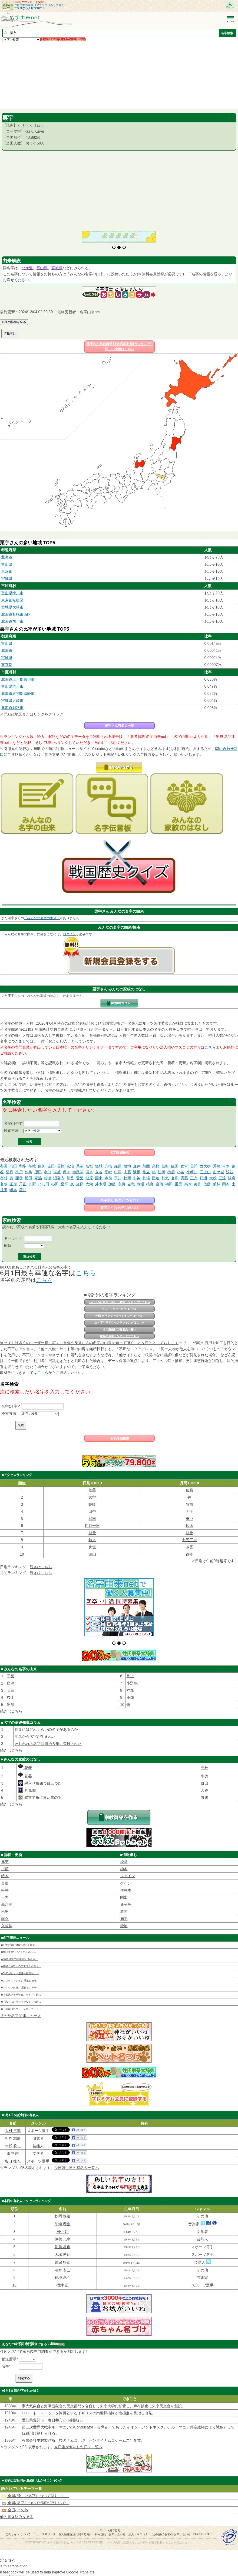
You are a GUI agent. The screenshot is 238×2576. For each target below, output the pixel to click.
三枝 (204, 1760)
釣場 (146, 1178)
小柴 (180, 1172)
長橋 (60, 1166)
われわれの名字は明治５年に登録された (48, 1736)
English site (203, 2527)
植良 (150, 1184)
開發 (19, 1178)
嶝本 (13, 1190)
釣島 (28, 1172)
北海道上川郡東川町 (18, 679)
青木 (226, 1166)
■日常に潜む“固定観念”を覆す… (19, 1937)
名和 (174, 1178)
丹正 (22, 1184)
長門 (194, 1166)
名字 (5, 2359)
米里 (5, 1904)
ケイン (125, 1876)
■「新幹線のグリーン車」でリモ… (21, 2001)
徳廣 (171, 1172)
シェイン (127, 1869)
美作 (197, 1184)
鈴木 (189, 1526)
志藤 (127, 1172)
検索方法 (11, 1131)
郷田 (204, 1776)
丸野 (32, 1184)
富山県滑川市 (12, 593)
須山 (92, 1554)
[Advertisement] (119, 75)
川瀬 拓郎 (62, 2255)
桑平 (64, 1184)
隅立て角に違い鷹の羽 (42, 1790)
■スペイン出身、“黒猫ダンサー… (20, 1980)
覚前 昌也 (62, 2240)
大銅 (89, 1184)
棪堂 (124, 1854)
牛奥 (204, 1769)
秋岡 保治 (62, 2209)
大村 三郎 (13, 2123)
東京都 (6, 571)
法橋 (161, 1172)
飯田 (174, 1166)
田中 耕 (13, 2146)
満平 (124, 1912)
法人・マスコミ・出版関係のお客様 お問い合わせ (159, 2527)
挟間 (127, 1178)
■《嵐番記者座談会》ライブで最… (21, 1987)
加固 (146, 1166)
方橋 (108, 1166)
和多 (22, 1166)
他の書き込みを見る (16, 2510)
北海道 (27, 268)
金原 (79, 1184)
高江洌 (6, 1897)
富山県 (42, 268)
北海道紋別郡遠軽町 (18, 694)
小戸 (19, 1172)
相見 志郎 (13, 2131)
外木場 (100, 1184)
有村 (3, 1178)
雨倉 (5, 1912)
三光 (194, 1178)
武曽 (92, 1497)
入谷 (204, 1783)
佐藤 (207, 1184)
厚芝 (5, 1854)
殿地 (124, 1918)
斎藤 (5, 1876)
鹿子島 (125, 1897)
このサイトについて (18, 2527)
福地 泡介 (62, 2270)
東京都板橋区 (12, 600)
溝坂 (136, 1172)
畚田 (3, 1166)
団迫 (155, 1178)
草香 (70, 1178)
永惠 (121, 1184)
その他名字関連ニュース (20, 2008)
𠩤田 (38, 1172)
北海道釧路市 (12, 708)
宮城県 (57, 268)
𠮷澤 (10, 1683)
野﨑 (204, 1790)
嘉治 (70, 1166)
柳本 (124, 1861)
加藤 (112, 1184)
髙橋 (155, 1166)
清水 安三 (62, 2263)
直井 (136, 1166)
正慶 (13, 1184)
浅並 (229, 1172)
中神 (136, 1178)
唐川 (22, 1190)
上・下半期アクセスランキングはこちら (119, 1322)
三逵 (222, 1178)
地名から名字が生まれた (35, 1729)
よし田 (43, 1184)
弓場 (140, 1184)
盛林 (216, 1184)
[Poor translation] (17, 2572)
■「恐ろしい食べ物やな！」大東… (21, 1994)
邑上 (130, 1669)
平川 (118, 1178)
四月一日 (92, 1526)
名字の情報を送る (14, 322)
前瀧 (47, 1178)
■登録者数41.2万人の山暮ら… (18, 1944)
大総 (213, 1178)
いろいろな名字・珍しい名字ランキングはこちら (119, 1302)
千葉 (10, 1669)
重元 (178, 1184)
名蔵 (3, 1184)
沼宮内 (58, 1178)
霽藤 (184, 1178)
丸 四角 (29, 1783)
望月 (9, 1172)
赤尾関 (77, 1172)
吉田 (51, 1166)
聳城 (98, 1166)
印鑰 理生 (62, 2217)
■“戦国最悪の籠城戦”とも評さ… (19, 1951)
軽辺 (203, 1178)
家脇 (38, 1178)
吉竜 (131, 1184)
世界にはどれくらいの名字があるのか (46, 1722)
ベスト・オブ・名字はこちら (119, 1309)
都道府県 (9, 2352)
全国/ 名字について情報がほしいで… (35, 2496)
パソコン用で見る (109, 2523)
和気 (165, 1178)
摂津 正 (62, 2278)
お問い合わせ (117, 2527)
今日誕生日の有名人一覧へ (119, 1329)
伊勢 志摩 (62, 2232)
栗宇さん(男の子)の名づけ (119, 1200)
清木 (89, 1172)
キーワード (13, 1238)
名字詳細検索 (119, 1152)
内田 (13, 1166)
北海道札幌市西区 (16, 614)
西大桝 (205, 1166)
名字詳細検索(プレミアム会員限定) (63, 39)
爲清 (79, 1166)
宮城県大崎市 (12, 607)
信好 (165, 1166)
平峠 (108, 1172)
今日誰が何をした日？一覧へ (78, 2440)
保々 (66, 1172)
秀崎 (216, 1166)
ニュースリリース (44, 2527)
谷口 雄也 (13, 2154)
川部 (5, 1861)
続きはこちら (41, 1567)
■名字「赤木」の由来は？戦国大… (21, 1958)
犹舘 (92, 1547)
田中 (92, 1511)
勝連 (124, 1904)
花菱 (25, 1760)
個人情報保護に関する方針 (75, 2527)
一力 (5, 1890)
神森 (130, 1683)
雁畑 (130, 1690)
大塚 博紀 (62, 2247)
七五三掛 (189, 1540)
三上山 (205, 1172)
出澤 (10, 1697)
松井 (5, 1883)
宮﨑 (159, 1184)
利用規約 (100, 2527)
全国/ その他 (14, 2503)
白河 (42, 1166)
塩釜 (57, 1172)
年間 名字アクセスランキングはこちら (119, 1316)
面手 (189, 1511)
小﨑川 (192, 1172)
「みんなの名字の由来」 (42, 918)
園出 (124, 1890)
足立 (146, 1172)
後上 (10, 1690)
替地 (127, 1166)
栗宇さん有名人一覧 (119, 725)
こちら (210, 1047)
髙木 (188, 1184)
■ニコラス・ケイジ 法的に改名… (20, 1973)
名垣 (89, 1166)
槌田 (28, 1178)
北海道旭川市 (12, 621)
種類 (7, 1246)
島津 (10, 1676)
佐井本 (125, 1883)
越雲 (189, 1547)
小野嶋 (132, 1676)
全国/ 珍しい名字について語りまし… (35, 2488)
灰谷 (98, 1172)
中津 (118, 1172)
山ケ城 (218, 1172)
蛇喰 (32, 1166)
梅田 (169, 1184)
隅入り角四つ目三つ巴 (42, 1776)
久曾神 (6, 1918)
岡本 (226, 1184)
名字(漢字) (12, 1123)
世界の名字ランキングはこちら (119, 1336)
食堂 (184, 1166)
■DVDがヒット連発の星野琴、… (20, 1966)
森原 (118, 1166)
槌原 (89, 1178)
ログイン (69, 934)
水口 (47, 1172)
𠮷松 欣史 (13, 2139)
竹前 (189, 1505)
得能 (189, 1554)
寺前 (108, 1178)
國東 (98, 1178)
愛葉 (79, 1178)
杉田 (55, 1184)
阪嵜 (231, 1178)
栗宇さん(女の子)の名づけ (119, 1208)
